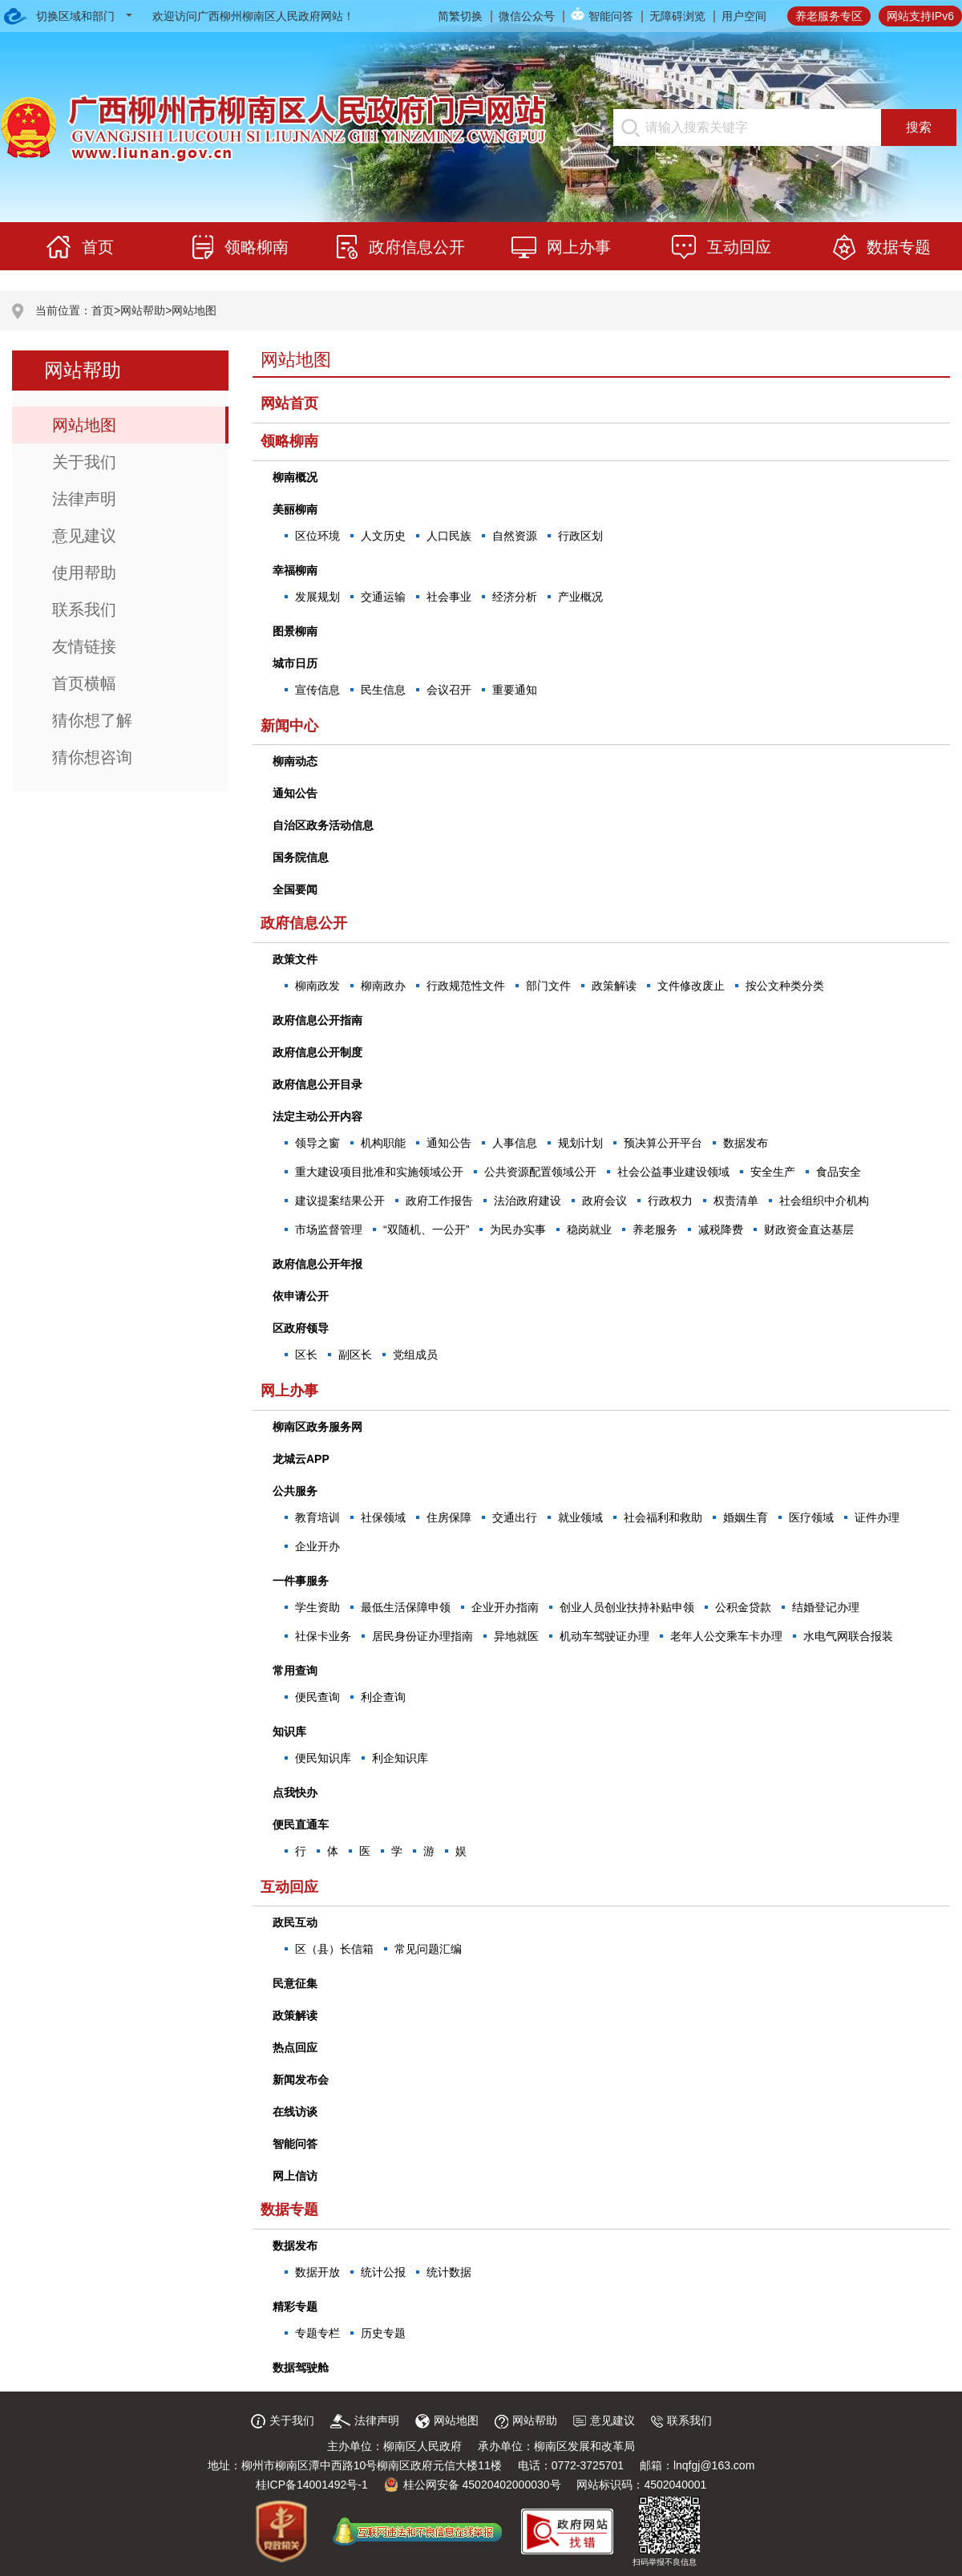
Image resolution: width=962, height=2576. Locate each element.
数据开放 (317, 2272)
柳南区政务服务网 (317, 1426)
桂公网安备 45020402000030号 (472, 2484)
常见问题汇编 (428, 1948)
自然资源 (514, 535)
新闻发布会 (301, 2079)
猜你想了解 (92, 720)
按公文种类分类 (785, 985)
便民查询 (317, 1697)
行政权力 (670, 1200)
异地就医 (516, 1636)
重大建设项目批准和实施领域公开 (379, 1171)
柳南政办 (383, 985)
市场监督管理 (328, 1229)
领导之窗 (317, 1142)
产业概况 (580, 596)
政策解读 (614, 985)
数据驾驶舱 (301, 2367)
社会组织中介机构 (824, 1200)
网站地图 (194, 310)
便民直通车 (301, 1824)
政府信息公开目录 (317, 1084)
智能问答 (610, 16)
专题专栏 (317, 2333)
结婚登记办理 (825, 1607)
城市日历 (295, 663)
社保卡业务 (323, 1636)
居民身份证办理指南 (422, 1636)
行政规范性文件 (465, 985)
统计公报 (383, 2272)
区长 (306, 1354)
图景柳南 (295, 631)
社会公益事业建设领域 (673, 1171)
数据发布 (745, 1142)
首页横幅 (84, 683)
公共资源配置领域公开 (540, 1171)
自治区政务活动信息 (323, 825)
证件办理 (877, 1517)
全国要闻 (295, 889)
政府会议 (604, 1200)
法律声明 (84, 499)
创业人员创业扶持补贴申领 (627, 1607)
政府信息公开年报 (317, 1264)
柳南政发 (317, 985)
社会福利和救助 (663, 1517)
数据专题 (289, 2209)
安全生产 (772, 1171)
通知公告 (295, 793)
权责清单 (735, 1200)
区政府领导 (301, 1328)
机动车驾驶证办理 (604, 1636)
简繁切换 (460, 16)
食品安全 (838, 1171)
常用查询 (295, 1670)
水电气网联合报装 (848, 1636)
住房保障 (448, 1517)
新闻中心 (289, 726)
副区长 (355, 1354)
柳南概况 (295, 477)
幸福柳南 (295, 570)
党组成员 (415, 1354)
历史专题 (383, 2333)
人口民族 (448, 535)
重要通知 (514, 689)
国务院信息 (301, 857)
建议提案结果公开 (340, 1200)
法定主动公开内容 (317, 1116)
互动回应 (289, 1887)
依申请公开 (301, 1296)
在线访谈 (295, 2111)
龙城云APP (301, 1458)
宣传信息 (317, 689)
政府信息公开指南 (317, 1020)
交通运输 (383, 596)
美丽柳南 (295, 509)
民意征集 (295, 1983)
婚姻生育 (745, 1517)
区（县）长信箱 (334, 1948)
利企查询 (383, 1697)
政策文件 (295, 959)
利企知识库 (400, 1758)
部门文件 (548, 985)
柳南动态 (295, 761)
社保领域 (383, 1517)
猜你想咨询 (92, 757)
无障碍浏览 (677, 16)
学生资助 (317, 1607)
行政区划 (580, 535)
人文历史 (383, 535)
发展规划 (317, 596)
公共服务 (295, 1490)
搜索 (919, 127)
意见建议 (84, 536)
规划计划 (580, 1142)
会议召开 (448, 689)
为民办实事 (518, 1229)
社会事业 (448, 596)
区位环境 (317, 535)
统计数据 (448, 2272)
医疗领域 (811, 1517)
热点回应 (295, 2047)
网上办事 (289, 1391)
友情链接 (84, 646)
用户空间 (744, 16)
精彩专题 (295, 2306)
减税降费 (720, 1229)
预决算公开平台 (663, 1142)
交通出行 (514, 1517)
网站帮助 (142, 310)
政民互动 (295, 1922)
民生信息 (383, 689)
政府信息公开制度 (317, 1052)
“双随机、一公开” (426, 1229)
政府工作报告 (439, 1200)
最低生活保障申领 (406, 1607)
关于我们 (84, 462)
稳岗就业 (589, 1229)
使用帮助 (84, 572)
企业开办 (317, 1546)
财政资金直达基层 (809, 1229)
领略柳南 (289, 441)
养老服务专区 (829, 16)
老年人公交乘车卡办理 (726, 1636)
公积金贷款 (743, 1607)
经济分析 (514, 596)
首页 (102, 310)
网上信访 (295, 2175)
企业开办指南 (505, 1607)
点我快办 (295, 1792)
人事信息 (514, 1142)
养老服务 (655, 1229)
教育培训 (317, 1517)
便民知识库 (323, 1758)
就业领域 (580, 1517)
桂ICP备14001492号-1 (312, 2484)
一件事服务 (301, 1580)
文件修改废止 (691, 985)
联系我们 (84, 609)
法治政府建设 (527, 1200)
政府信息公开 (304, 923)
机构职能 (383, 1142)
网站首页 (289, 403)
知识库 (289, 1731)
